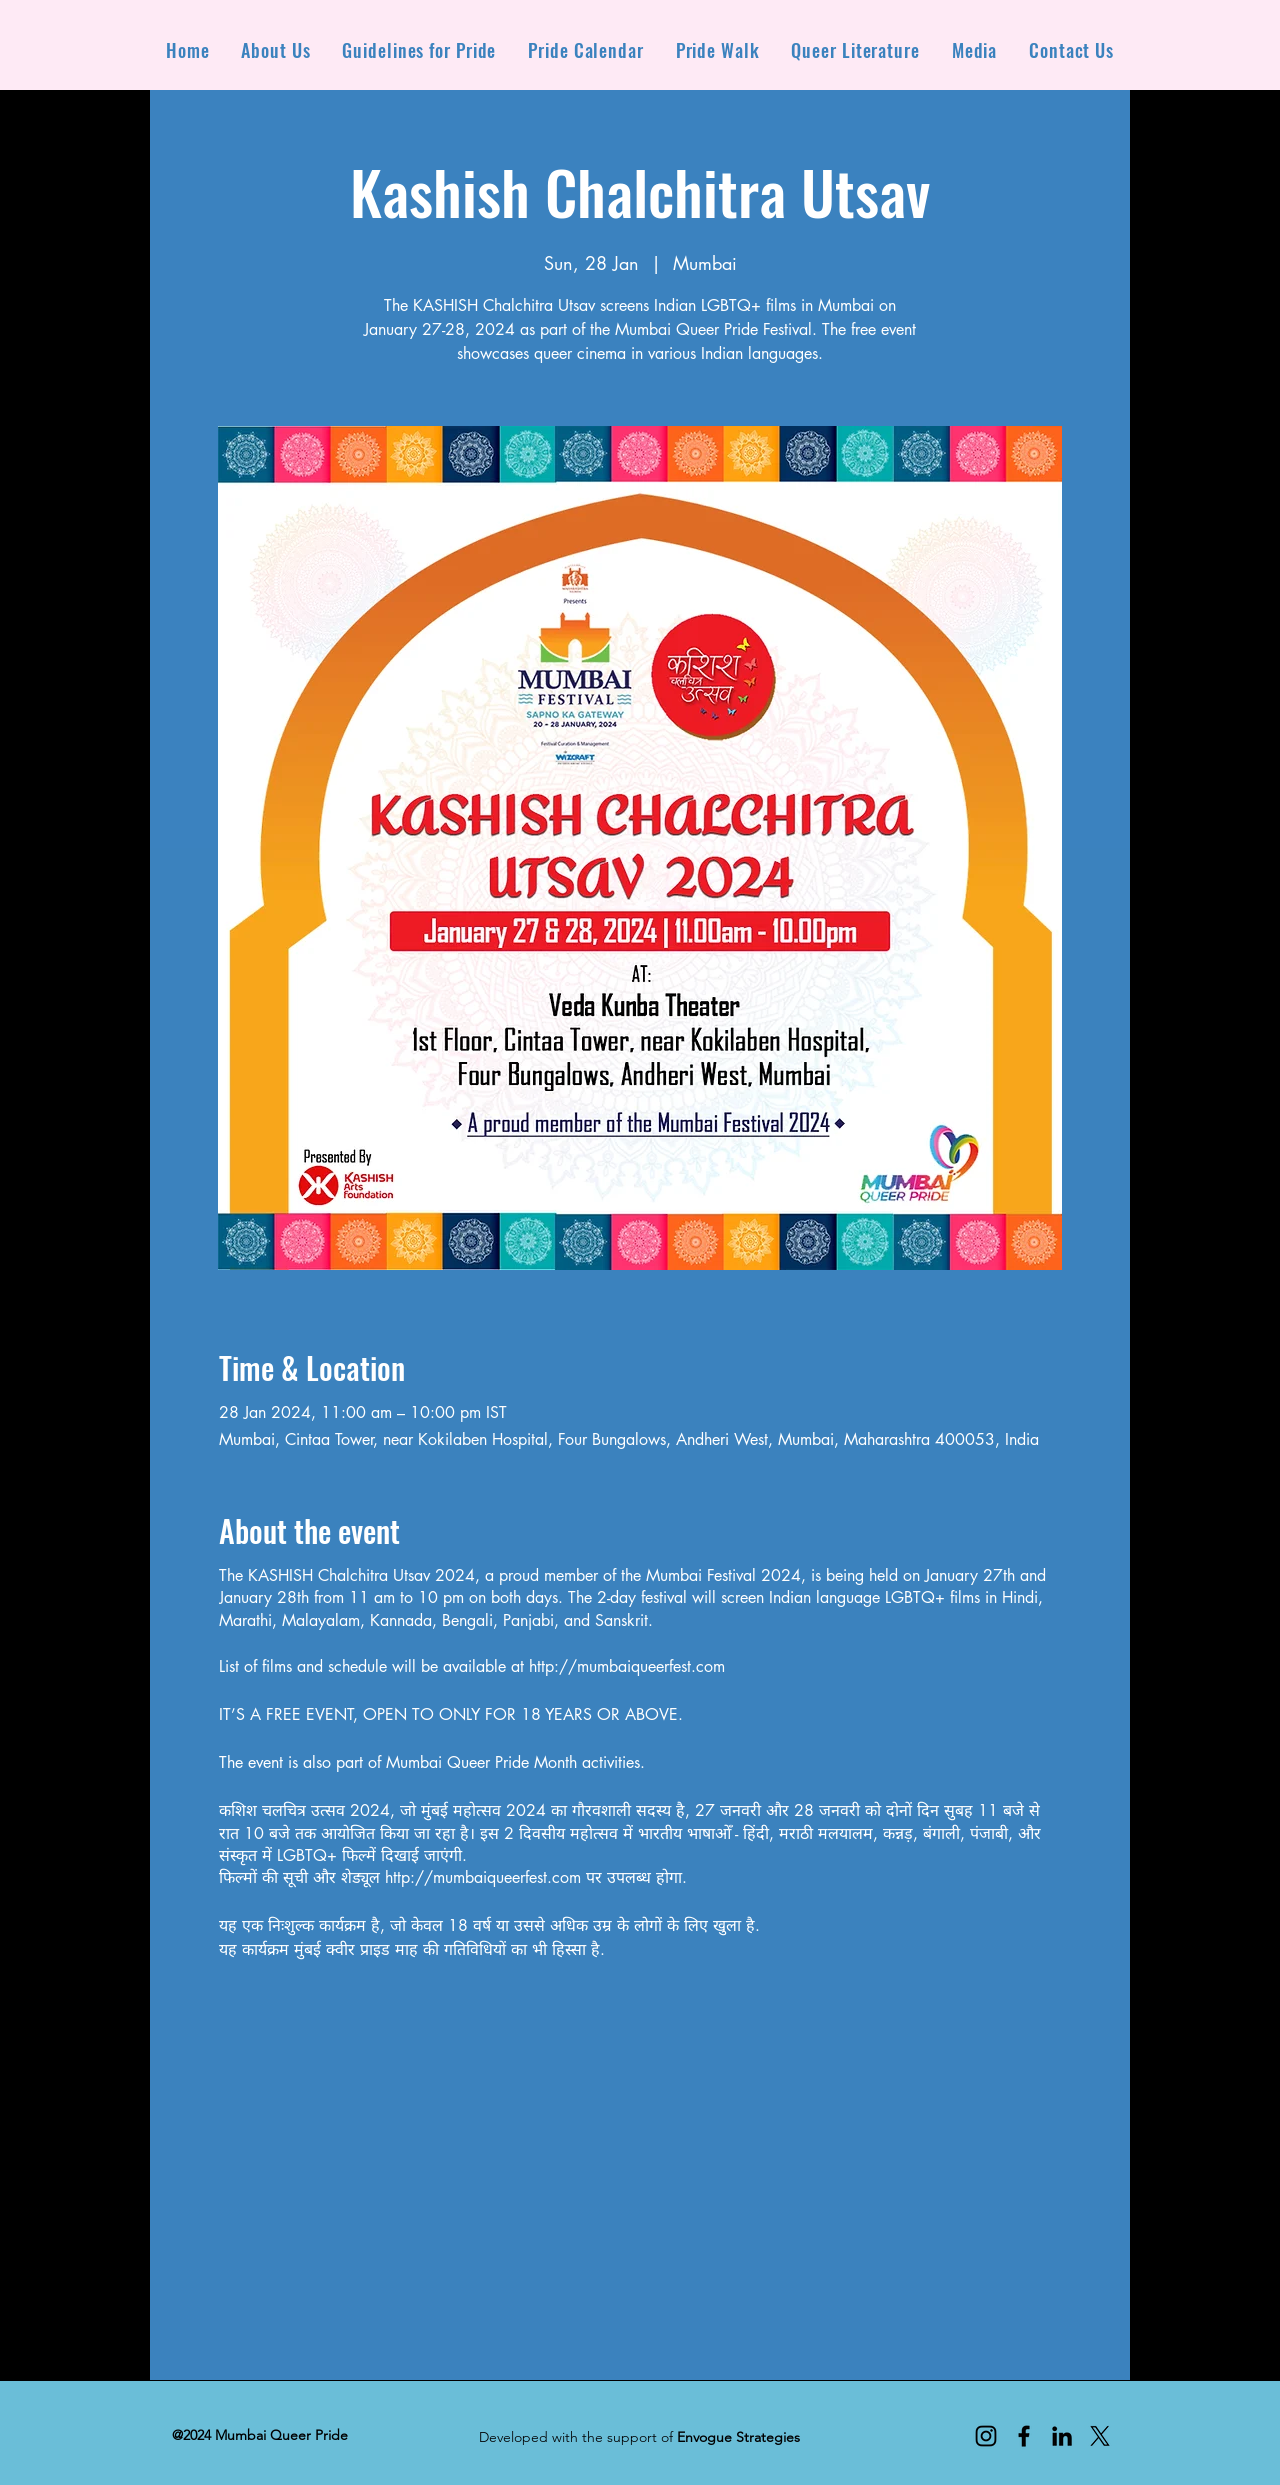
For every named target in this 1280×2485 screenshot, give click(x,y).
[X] (1100, 2436)
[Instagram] (986, 2436)
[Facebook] (1024, 2436)
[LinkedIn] (1062, 2436)
